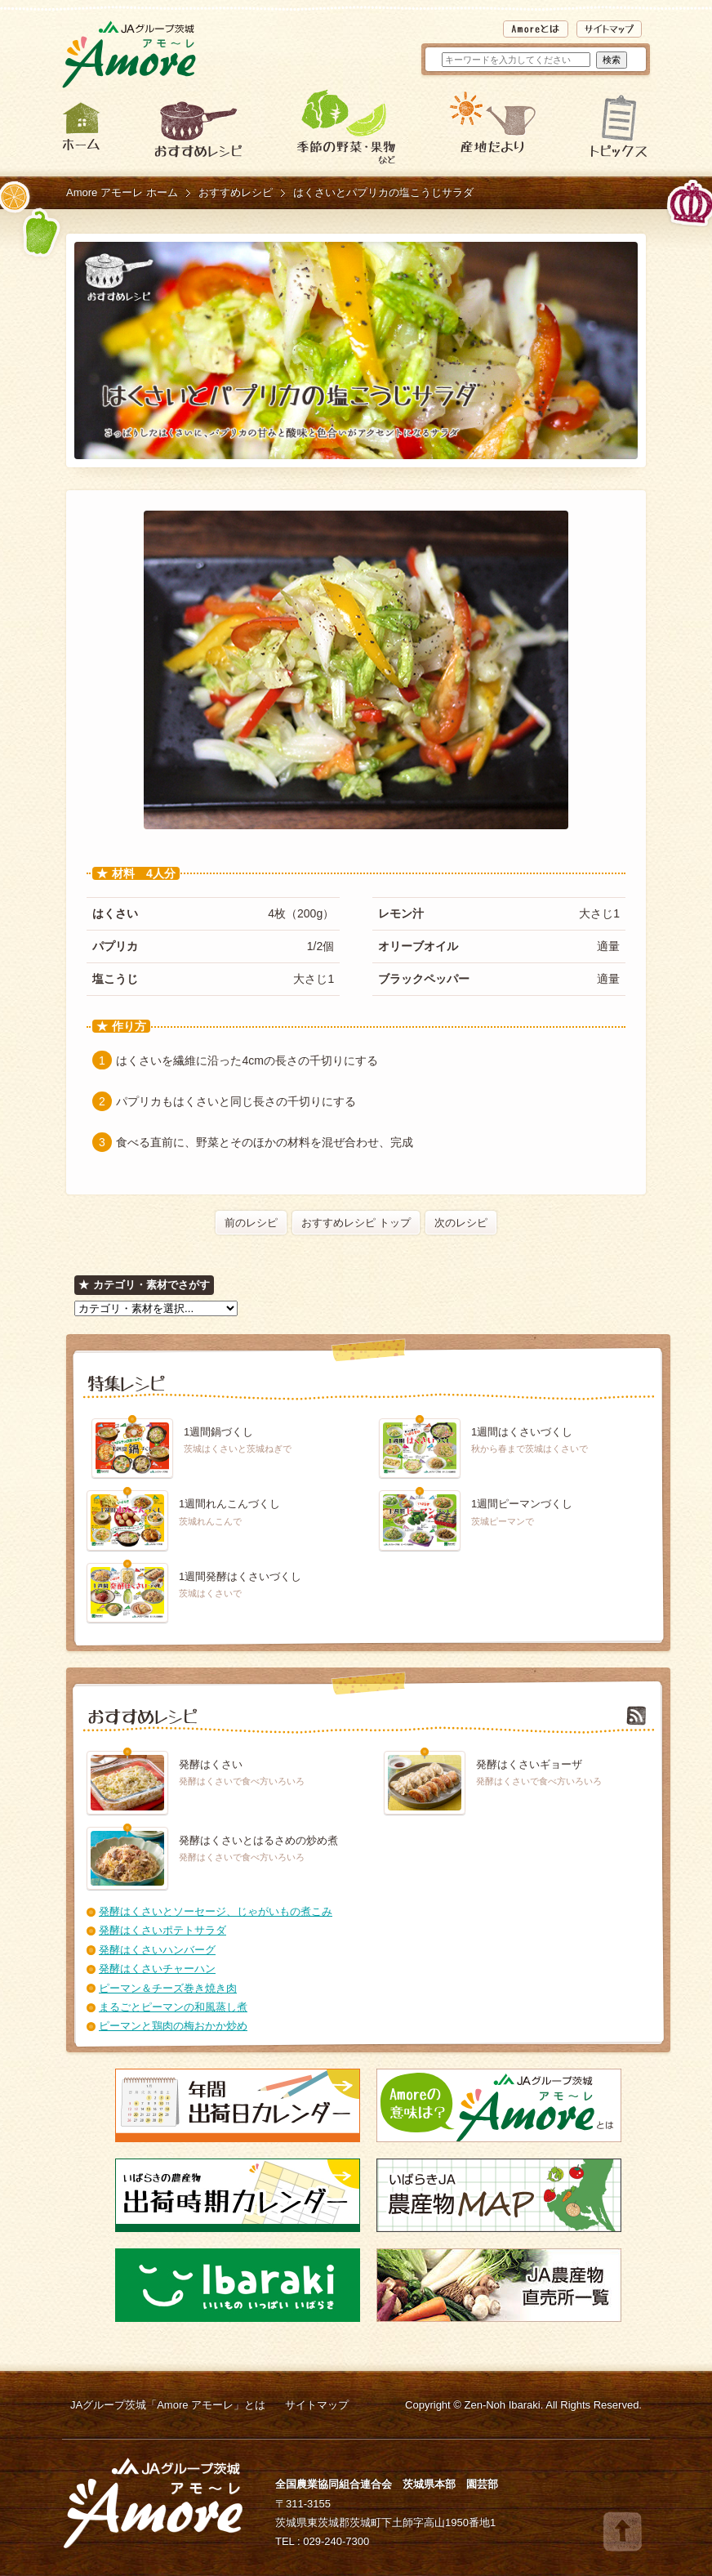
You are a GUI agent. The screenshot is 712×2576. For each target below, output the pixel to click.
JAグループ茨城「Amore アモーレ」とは (167, 2405)
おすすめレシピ (235, 192)
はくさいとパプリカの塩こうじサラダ (383, 192)
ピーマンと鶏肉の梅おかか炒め (173, 2026)
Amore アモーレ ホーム (122, 192)
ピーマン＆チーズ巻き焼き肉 (168, 1988)
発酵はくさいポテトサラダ (162, 1930)
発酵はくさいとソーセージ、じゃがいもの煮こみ (215, 1911)
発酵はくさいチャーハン (157, 1968)
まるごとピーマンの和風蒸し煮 (173, 2007)
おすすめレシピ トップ (356, 1223)
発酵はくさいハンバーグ (157, 1950)
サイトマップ (317, 2405)
